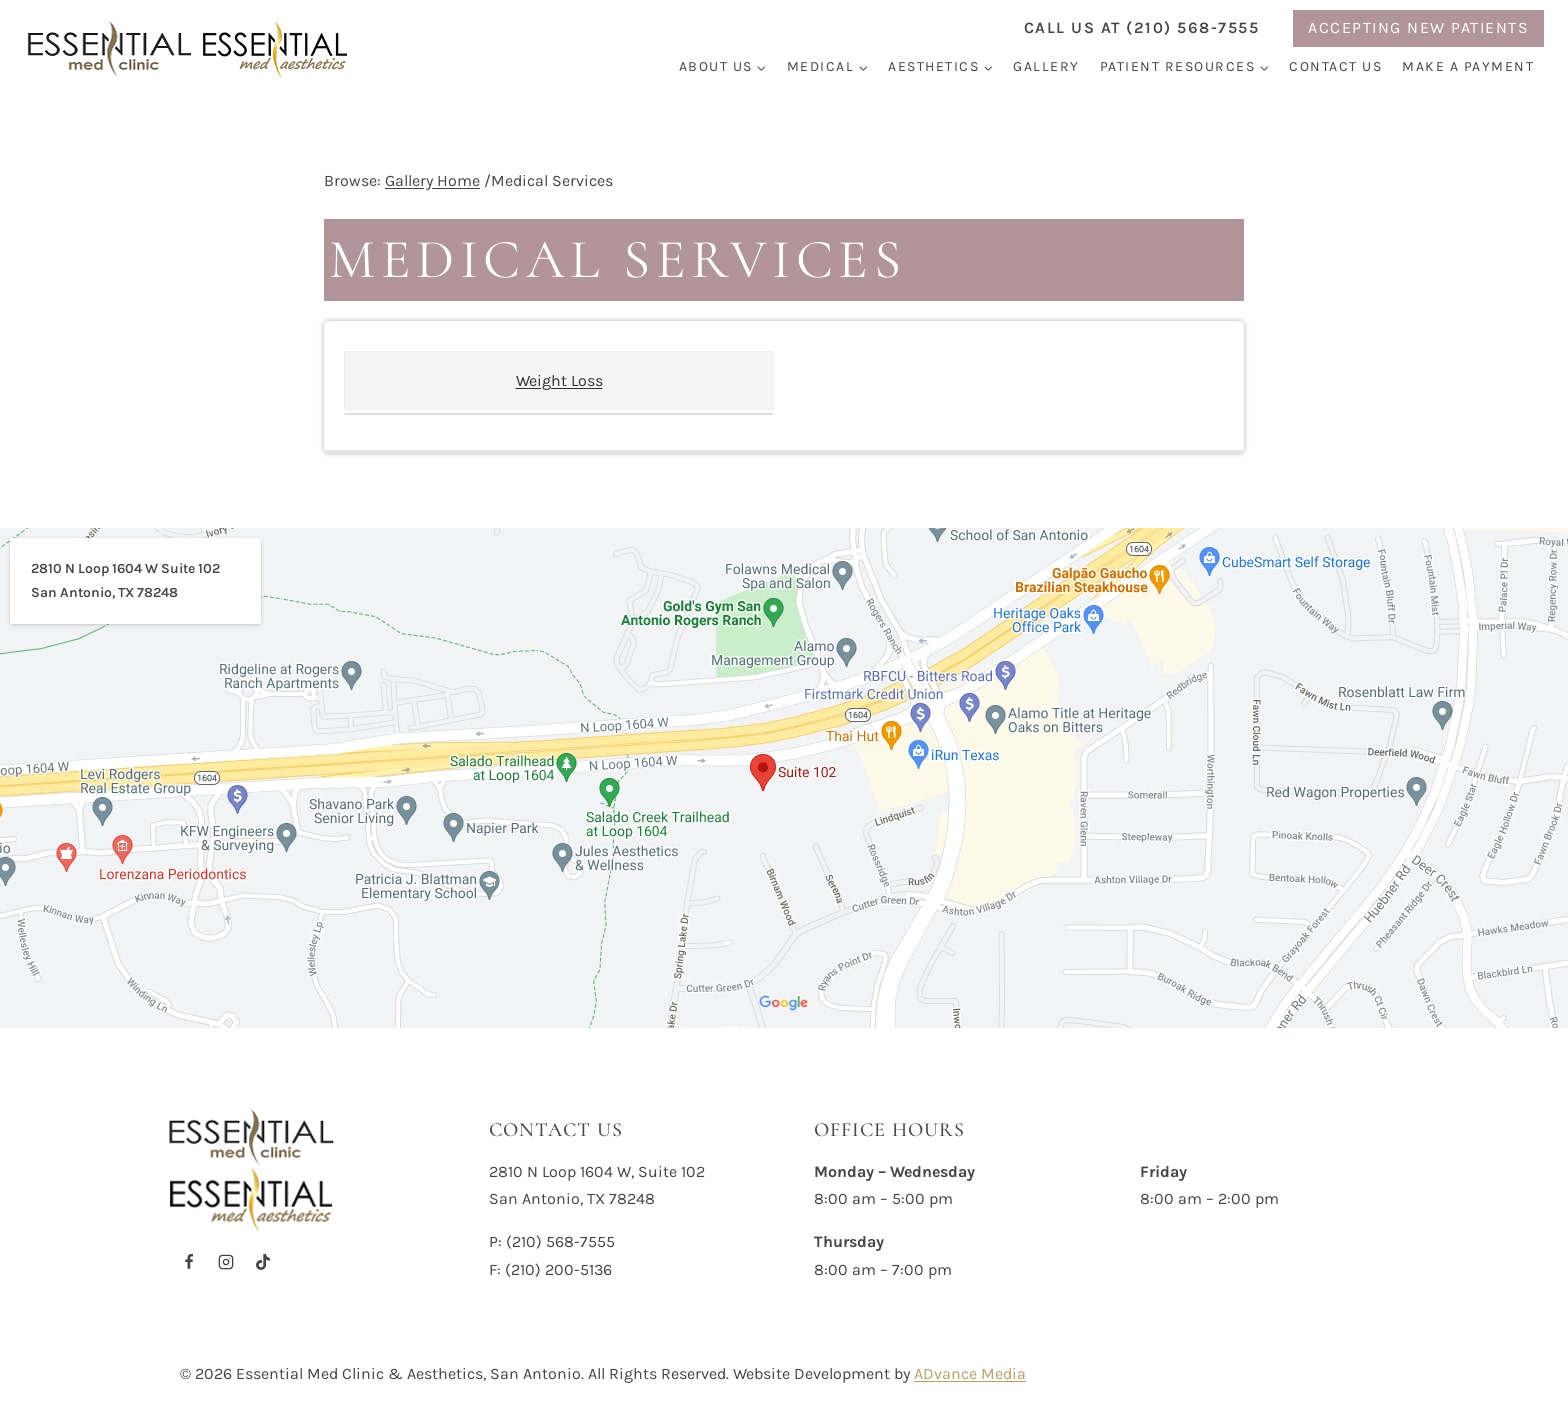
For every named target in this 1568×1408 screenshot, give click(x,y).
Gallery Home (432, 180)
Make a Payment (1468, 66)
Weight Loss (559, 380)
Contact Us (1335, 66)
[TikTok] (263, 1262)
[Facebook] (189, 1262)
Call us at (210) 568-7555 (1142, 27)
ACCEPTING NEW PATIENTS (1418, 27)
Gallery (1046, 66)
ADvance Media (970, 1373)
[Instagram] (226, 1262)
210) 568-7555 (563, 1241)
